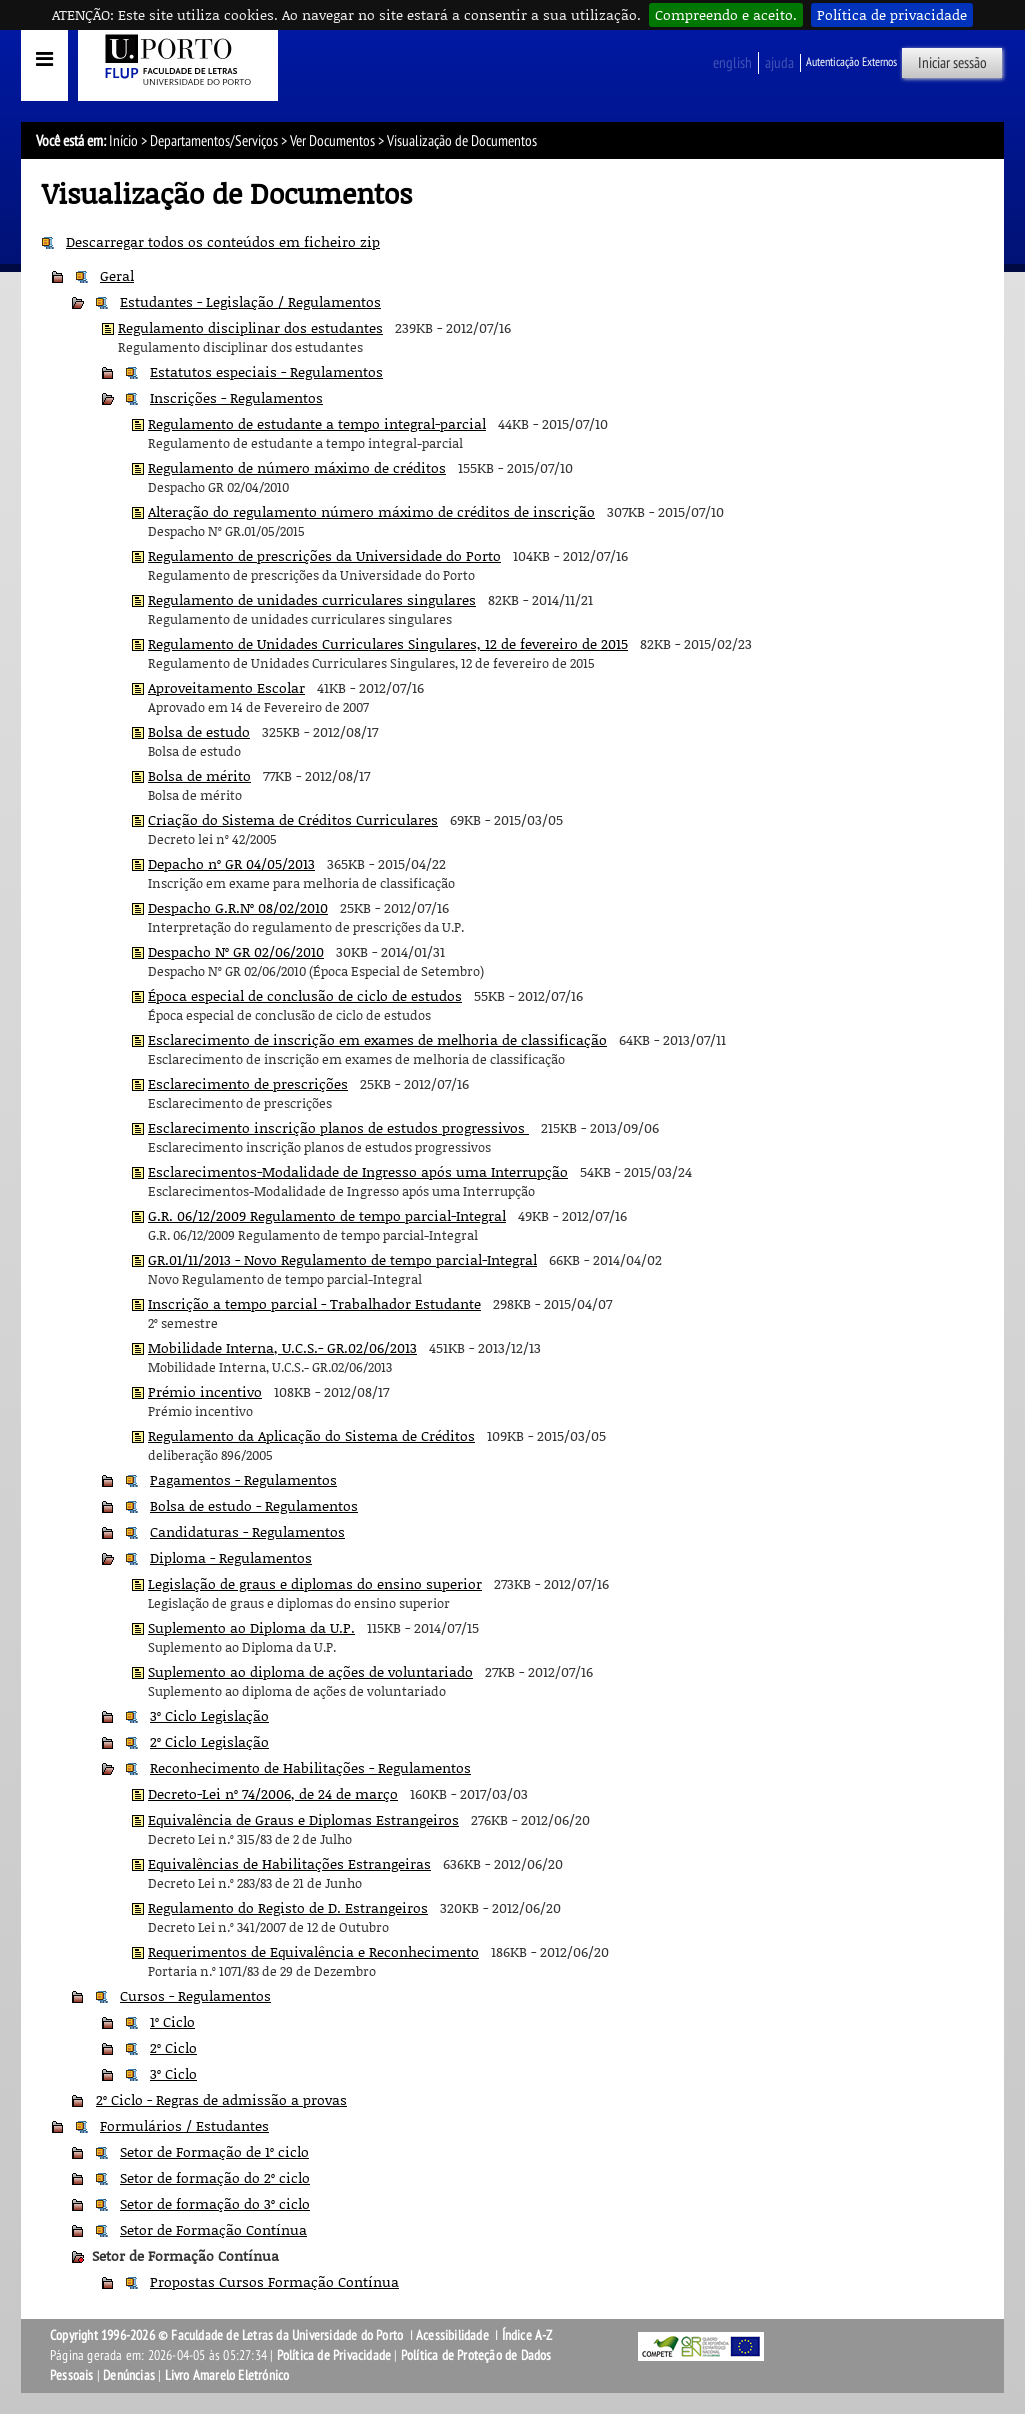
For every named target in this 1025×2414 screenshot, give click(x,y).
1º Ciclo (172, 2021)
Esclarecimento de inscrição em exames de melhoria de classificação (377, 1039)
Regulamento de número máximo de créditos (297, 467)
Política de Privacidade (334, 2355)
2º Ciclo (173, 2047)
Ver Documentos (332, 141)
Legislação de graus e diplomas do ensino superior (315, 1583)
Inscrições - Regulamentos (236, 397)
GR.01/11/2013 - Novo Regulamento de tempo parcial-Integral (342, 1259)
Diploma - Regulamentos (231, 1557)
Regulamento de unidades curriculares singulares (312, 599)
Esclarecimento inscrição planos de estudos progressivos (338, 1127)
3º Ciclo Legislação (209, 1715)
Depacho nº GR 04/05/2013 (231, 863)
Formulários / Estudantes (184, 2125)
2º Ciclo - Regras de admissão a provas (221, 2099)
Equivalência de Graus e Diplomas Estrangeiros (303, 1819)
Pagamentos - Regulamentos (243, 1479)
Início (123, 141)
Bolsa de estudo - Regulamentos (254, 1505)
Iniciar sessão (952, 63)
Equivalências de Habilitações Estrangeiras (289, 1863)
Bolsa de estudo (199, 731)
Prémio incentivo (205, 1391)
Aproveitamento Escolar (226, 687)
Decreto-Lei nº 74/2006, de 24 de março (273, 1793)
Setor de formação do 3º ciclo (215, 2203)
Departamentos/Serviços (214, 141)
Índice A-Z (527, 2335)
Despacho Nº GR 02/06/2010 (236, 951)
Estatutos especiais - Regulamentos (266, 371)
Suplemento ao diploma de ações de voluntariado (310, 1671)
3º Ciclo (173, 2073)
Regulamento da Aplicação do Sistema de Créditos (311, 1435)
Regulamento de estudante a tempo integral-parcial (317, 423)
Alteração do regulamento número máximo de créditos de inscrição (371, 511)
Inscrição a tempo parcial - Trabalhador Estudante (314, 1303)
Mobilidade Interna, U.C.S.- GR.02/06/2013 (282, 1347)
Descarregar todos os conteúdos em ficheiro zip (223, 241)
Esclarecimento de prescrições (248, 1083)
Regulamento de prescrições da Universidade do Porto (324, 555)
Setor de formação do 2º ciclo (215, 2177)
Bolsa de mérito (199, 775)
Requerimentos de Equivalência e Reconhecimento (313, 1951)
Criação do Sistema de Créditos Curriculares (293, 819)
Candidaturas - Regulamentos (247, 1531)
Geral (117, 275)
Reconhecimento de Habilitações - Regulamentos (310, 1767)
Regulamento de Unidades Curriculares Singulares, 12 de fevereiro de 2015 (388, 643)
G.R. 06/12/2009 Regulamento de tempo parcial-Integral (327, 1215)
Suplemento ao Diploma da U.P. (251, 1627)
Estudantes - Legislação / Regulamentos (250, 301)
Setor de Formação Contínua (213, 2229)
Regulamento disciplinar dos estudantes (250, 327)
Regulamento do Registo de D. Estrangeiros (288, 1907)
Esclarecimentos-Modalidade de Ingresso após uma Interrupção (358, 1171)
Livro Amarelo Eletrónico (227, 2375)
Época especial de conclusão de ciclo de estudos (305, 995)
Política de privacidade (892, 14)
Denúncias (129, 2375)
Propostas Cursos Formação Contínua (274, 2281)
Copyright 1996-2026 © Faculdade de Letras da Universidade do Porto (228, 2335)
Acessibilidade (452, 2335)
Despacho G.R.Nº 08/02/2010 (238, 907)
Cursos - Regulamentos (195, 1995)
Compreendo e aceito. (726, 14)
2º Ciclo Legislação (209, 1741)
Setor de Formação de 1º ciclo (214, 2151)
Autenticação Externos (851, 62)
